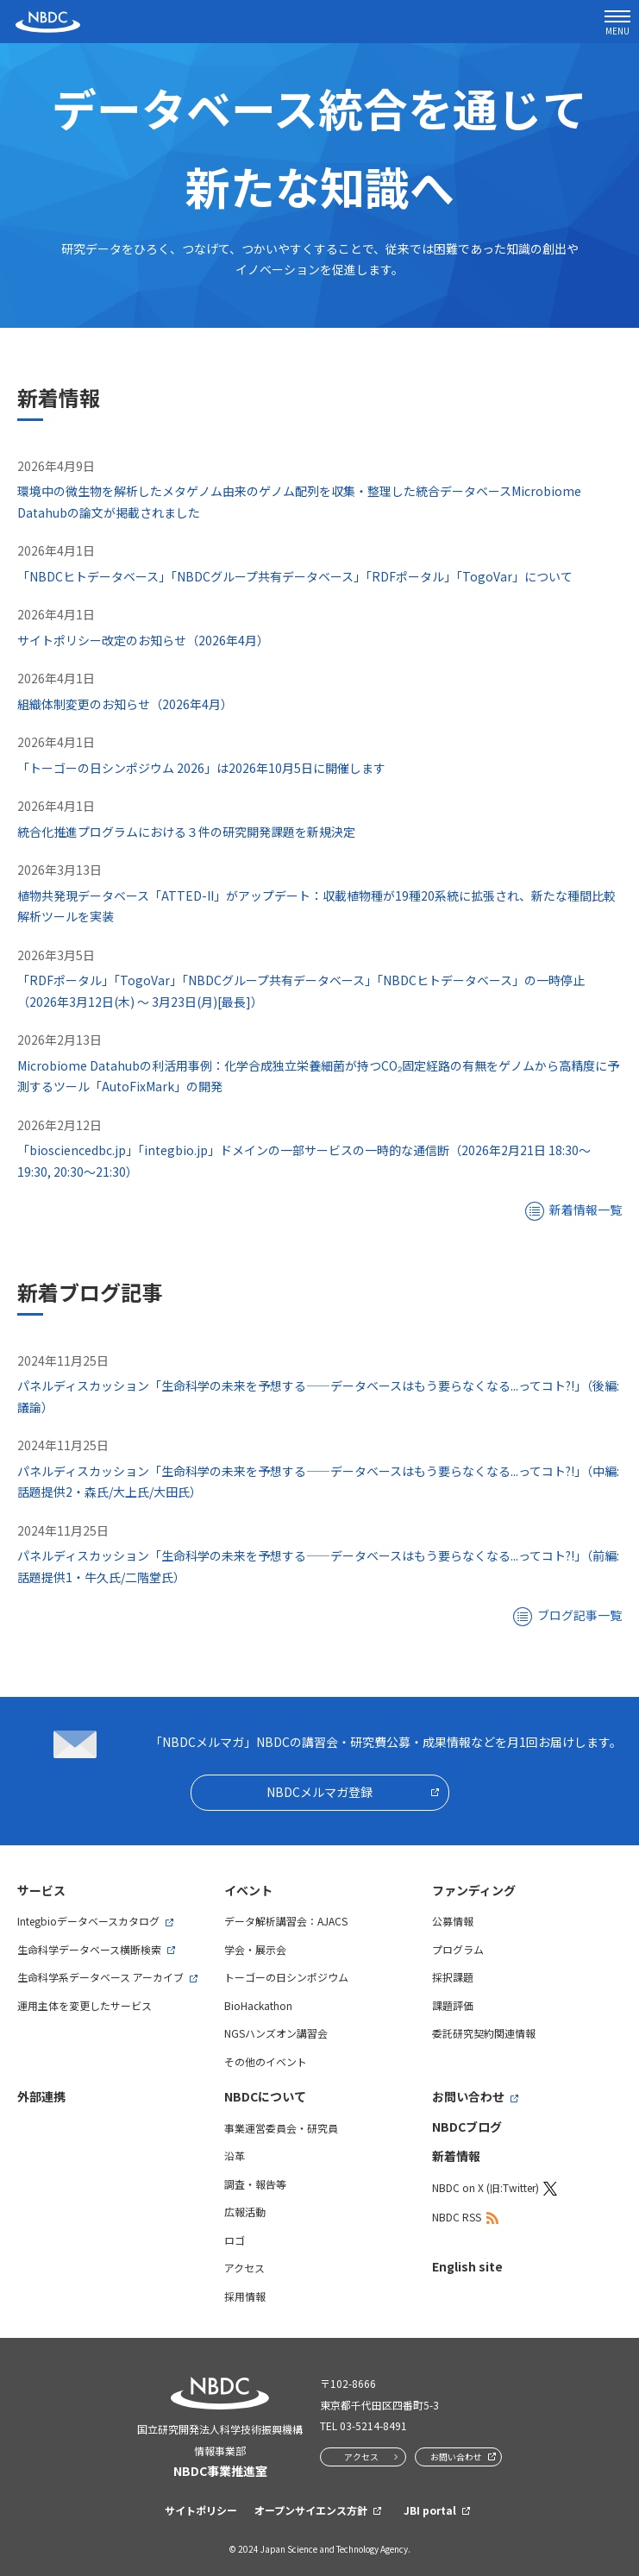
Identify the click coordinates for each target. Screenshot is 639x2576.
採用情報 (245, 2296)
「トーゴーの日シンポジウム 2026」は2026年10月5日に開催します (201, 767)
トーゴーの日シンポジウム (286, 1977)
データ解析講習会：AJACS (286, 1920)
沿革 (234, 2155)
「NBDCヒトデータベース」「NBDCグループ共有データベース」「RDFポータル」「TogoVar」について (295, 576)
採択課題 (452, 1977)
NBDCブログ (467, 2126)
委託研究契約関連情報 (484, 2033)
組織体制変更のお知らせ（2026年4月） (125, 704)
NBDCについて (265, 2096)
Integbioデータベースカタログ (88, 1920)
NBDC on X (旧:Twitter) (485, 2187)
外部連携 (41, 2096)
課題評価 (452, 2005)
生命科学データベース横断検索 (89, 1949)
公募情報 (452, 1920)
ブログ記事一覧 (579, 1615)
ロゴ (234, 2240)
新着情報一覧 (585, 1209)
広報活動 (245, 2211)
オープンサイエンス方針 (310, 2510)
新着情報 (456, 2155)
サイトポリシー (201, 2510)
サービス (41, 1890)
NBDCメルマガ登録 (319, 1791)
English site (467, 2266)
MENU (617, 23)
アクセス (244, 2267)
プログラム (458, 1949)
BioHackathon (258, 2005)
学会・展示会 (255, 1949)
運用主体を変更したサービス (84, 2005)
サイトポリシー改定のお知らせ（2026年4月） (143, 640)
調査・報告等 (255, 2184)
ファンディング (474, 1890)
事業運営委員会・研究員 (281, 2127)
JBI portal (430, 2510)
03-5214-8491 (373, 2425)
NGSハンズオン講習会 (276, 2033)
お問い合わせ (468, 2096)
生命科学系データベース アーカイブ (100, 1977)
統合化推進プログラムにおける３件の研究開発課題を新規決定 (186, 831)
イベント (248, 1890)
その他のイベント (265, 2061)
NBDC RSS (456, 2216)
